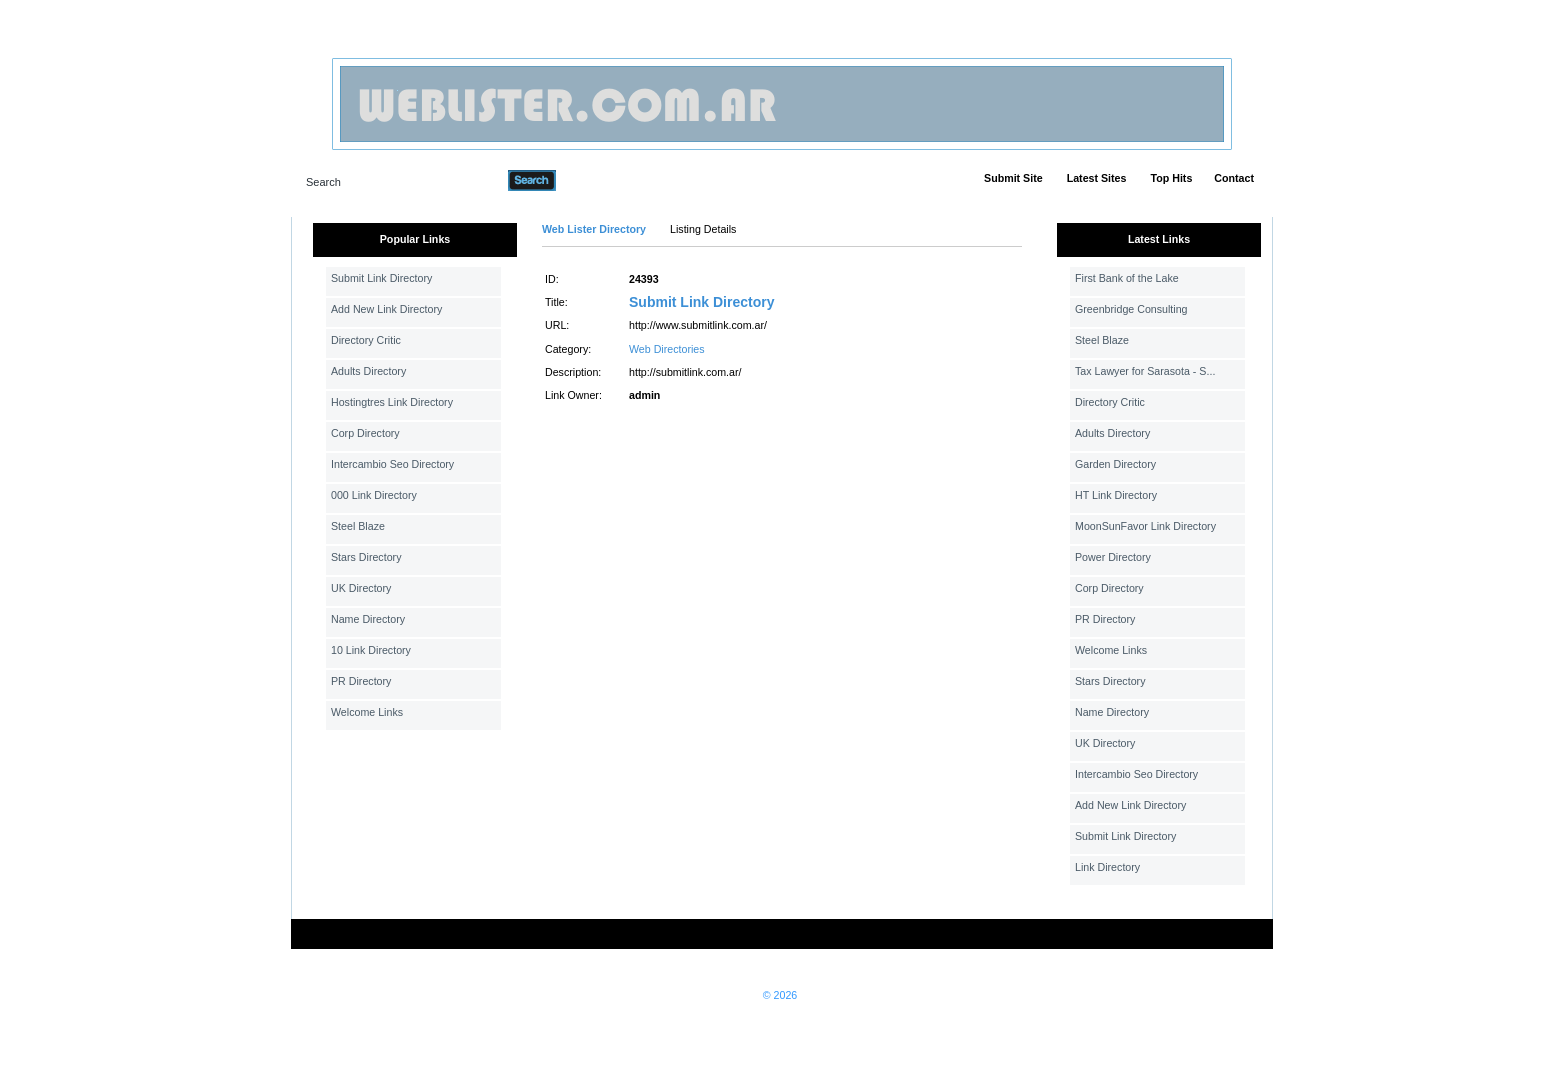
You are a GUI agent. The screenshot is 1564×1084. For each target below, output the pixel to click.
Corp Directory (365, 433)
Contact (1234, 178)
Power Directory (1113, 557)
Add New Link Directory (386, 309)
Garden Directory (1115, 464)
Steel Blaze (358, 526)
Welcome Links (367, 712)
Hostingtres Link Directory (392, 402)
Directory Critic (366, 340)
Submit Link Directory (381, 278)
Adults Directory (368, 371)
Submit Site (1013, 178)
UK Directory (361, 588)
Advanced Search (608, 180)
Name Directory (368, 619)
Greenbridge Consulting (1131, 309)
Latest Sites (1097, 178)
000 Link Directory (374, 495)
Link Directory (1107, 867)
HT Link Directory (1116, 495)
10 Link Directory (371, 650)
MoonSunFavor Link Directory (1145, 526)
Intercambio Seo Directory (392, 464)
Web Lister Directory (594, 229)
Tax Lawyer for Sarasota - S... (1145, 371)
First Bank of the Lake (1127, 278)
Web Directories (667, 349)
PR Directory (361, 681)
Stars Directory (366, 557)
